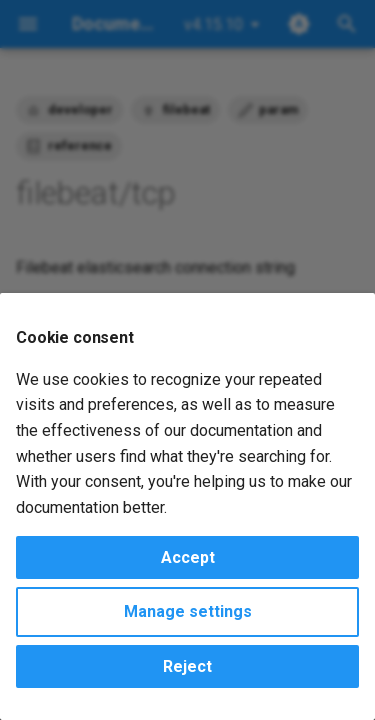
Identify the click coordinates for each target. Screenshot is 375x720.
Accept (188, 557)
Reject (187, 666)
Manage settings (188, 611)
